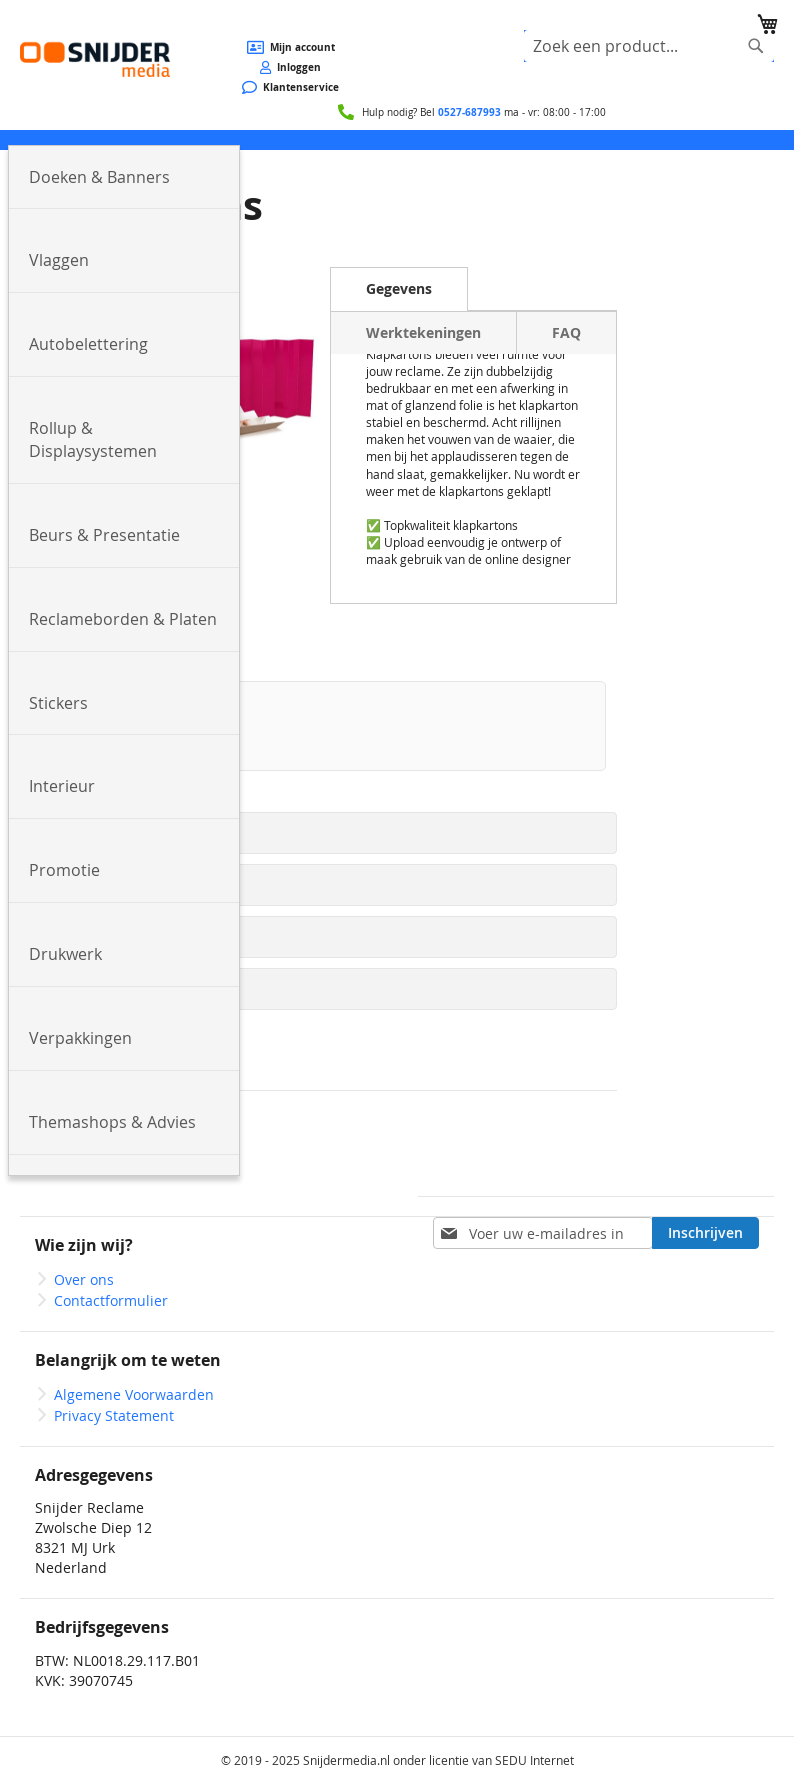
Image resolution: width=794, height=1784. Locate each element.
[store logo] (95, 59)
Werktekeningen (423, 332)
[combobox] (649, 46)
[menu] (397, 140)
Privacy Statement (114, 1415)
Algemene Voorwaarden (134, 1394)
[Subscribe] (705, 1233)
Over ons (84, 1279)
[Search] (756, 46)
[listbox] (318, 731)
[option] (318, 726)
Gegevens (399, 288)
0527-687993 (469, 112)
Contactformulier (111, 1300)
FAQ (566, 332)
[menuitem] (124, 178)
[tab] (399, 289)
